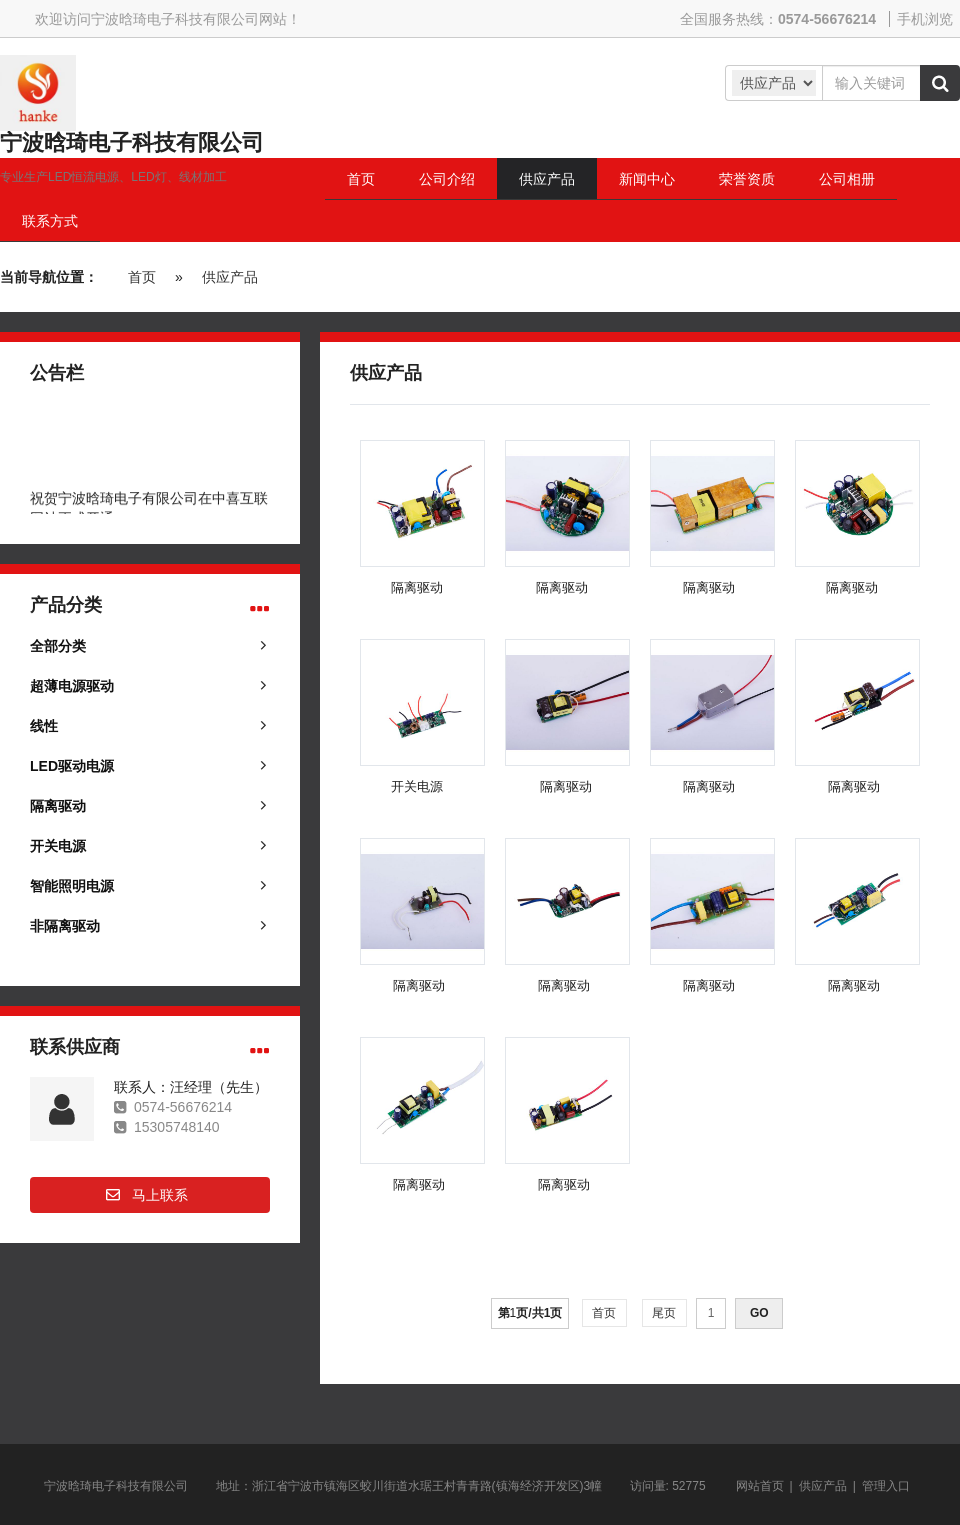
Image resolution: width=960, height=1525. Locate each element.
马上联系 (160, 1195)
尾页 (664, 1313)
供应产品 (230, 277)
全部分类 (58, 646)
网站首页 (760, 1486)
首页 (142, 277)
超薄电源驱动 (72, 686)
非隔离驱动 (65, 926)
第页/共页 (530, 1313)
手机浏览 (925, 19)
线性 (44, 726)
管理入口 (886, 1486)
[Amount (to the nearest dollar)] (871, 83)
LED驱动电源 (72, 766)
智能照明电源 (72, 886)
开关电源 (58, 846)
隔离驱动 (58, 806)
